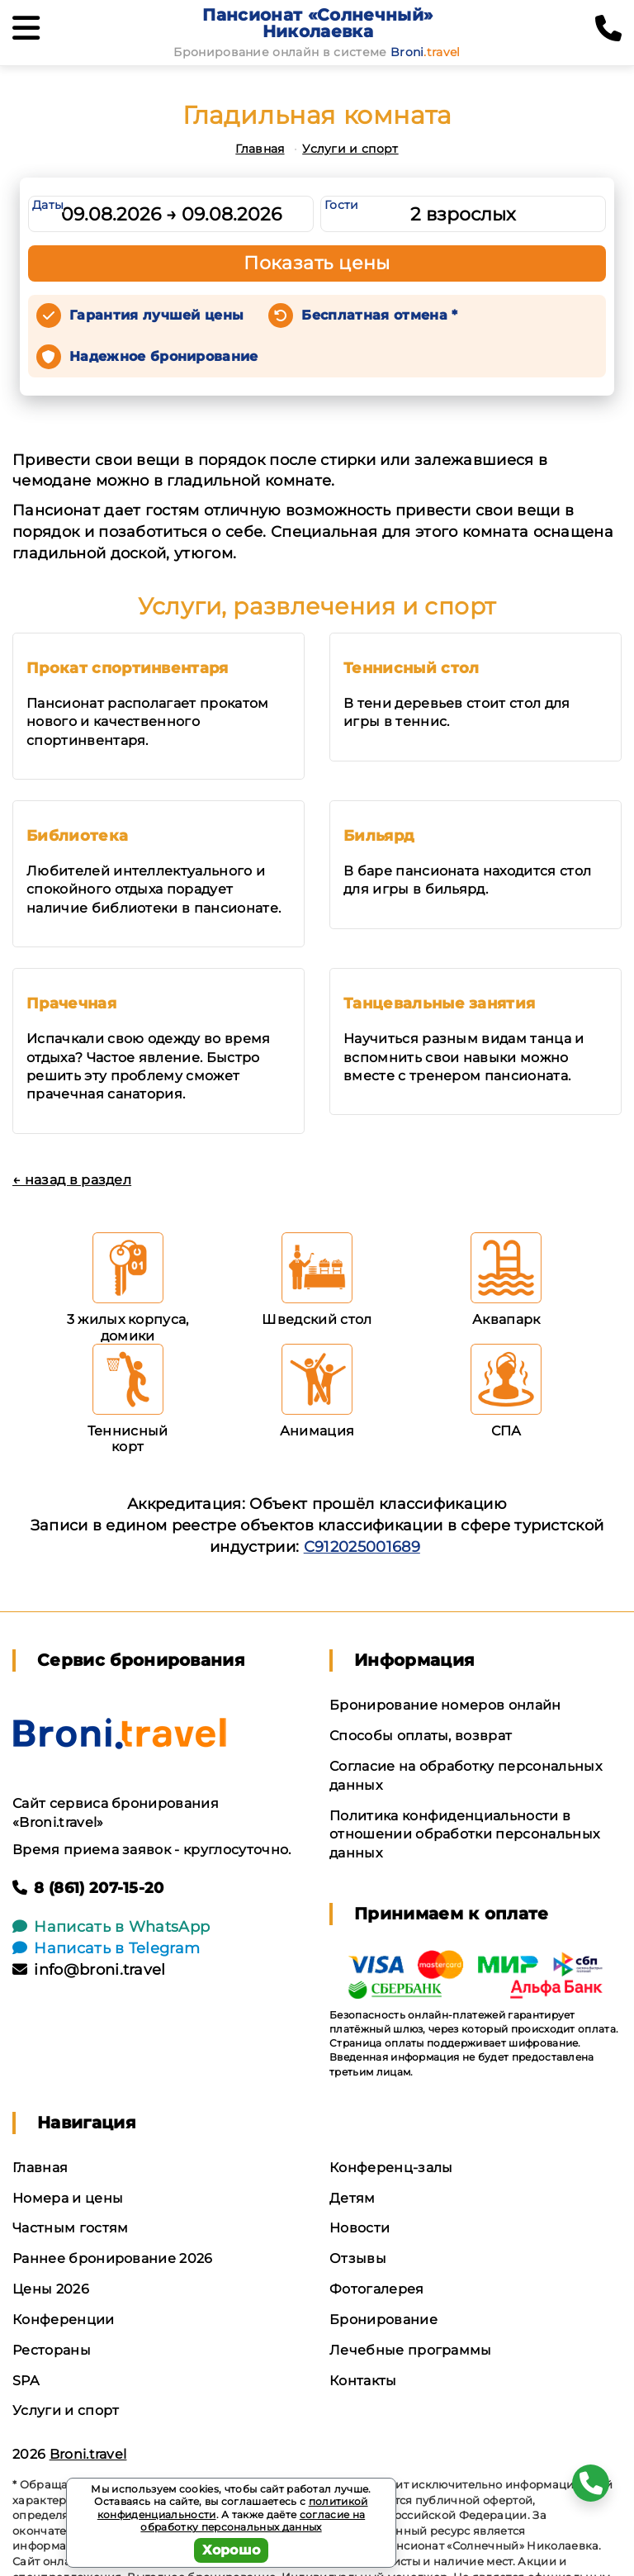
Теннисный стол (411, 668)
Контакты (363, 2381)
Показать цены (317, 263)
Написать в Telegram (106, 1948)
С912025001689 (362, 1547)
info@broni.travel (89, 1970)
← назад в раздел (71, 1180)
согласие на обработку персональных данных (252, 2521)
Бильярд (378, 836)
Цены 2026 (50, 2289)
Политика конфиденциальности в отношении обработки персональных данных (464, 1835)
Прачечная (71, 1003)
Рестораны (51, 2350)
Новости (359, 2228)
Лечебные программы (410, 2350)
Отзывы (357, 2258)
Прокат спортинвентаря (127, 668)
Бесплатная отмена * (379, 315)
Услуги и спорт (350, 148)
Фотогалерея (376, 2289)
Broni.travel (88, 2454)
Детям (352, 2198)
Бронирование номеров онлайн (445, 1705)
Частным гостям (70, 2228)
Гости (341, 204)
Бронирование (383, 2319)
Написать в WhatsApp (111, 1927)
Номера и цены (67, 2198)
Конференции (63, 2319)
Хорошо (231, 2550)
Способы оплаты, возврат (420, 1735)
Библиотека (77, 836)
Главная (259, 148)
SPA (25, 2381)
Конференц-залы (390, 2167)
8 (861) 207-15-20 (88, 1888)
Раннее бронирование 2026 (112, 2258)
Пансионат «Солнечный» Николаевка (317, 23)
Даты (48, 204)
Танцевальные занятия (439, 1003)
